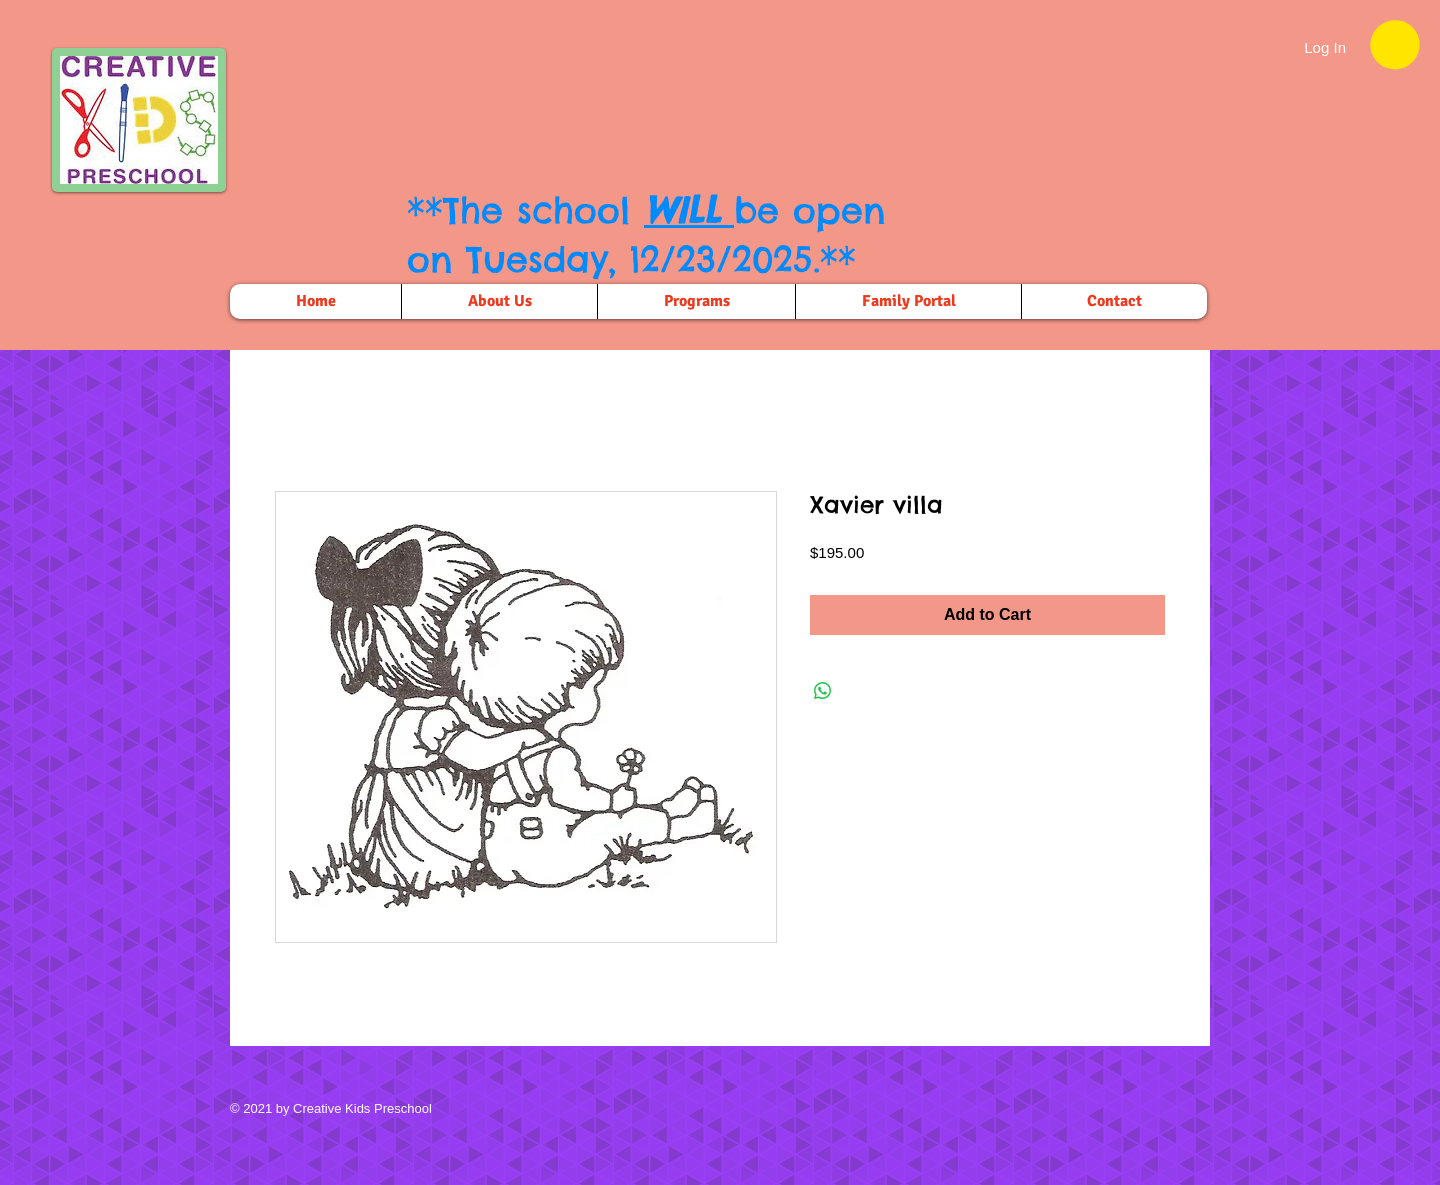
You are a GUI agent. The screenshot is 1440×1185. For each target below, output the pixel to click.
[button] (1395, 44)
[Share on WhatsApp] (823, 691)
